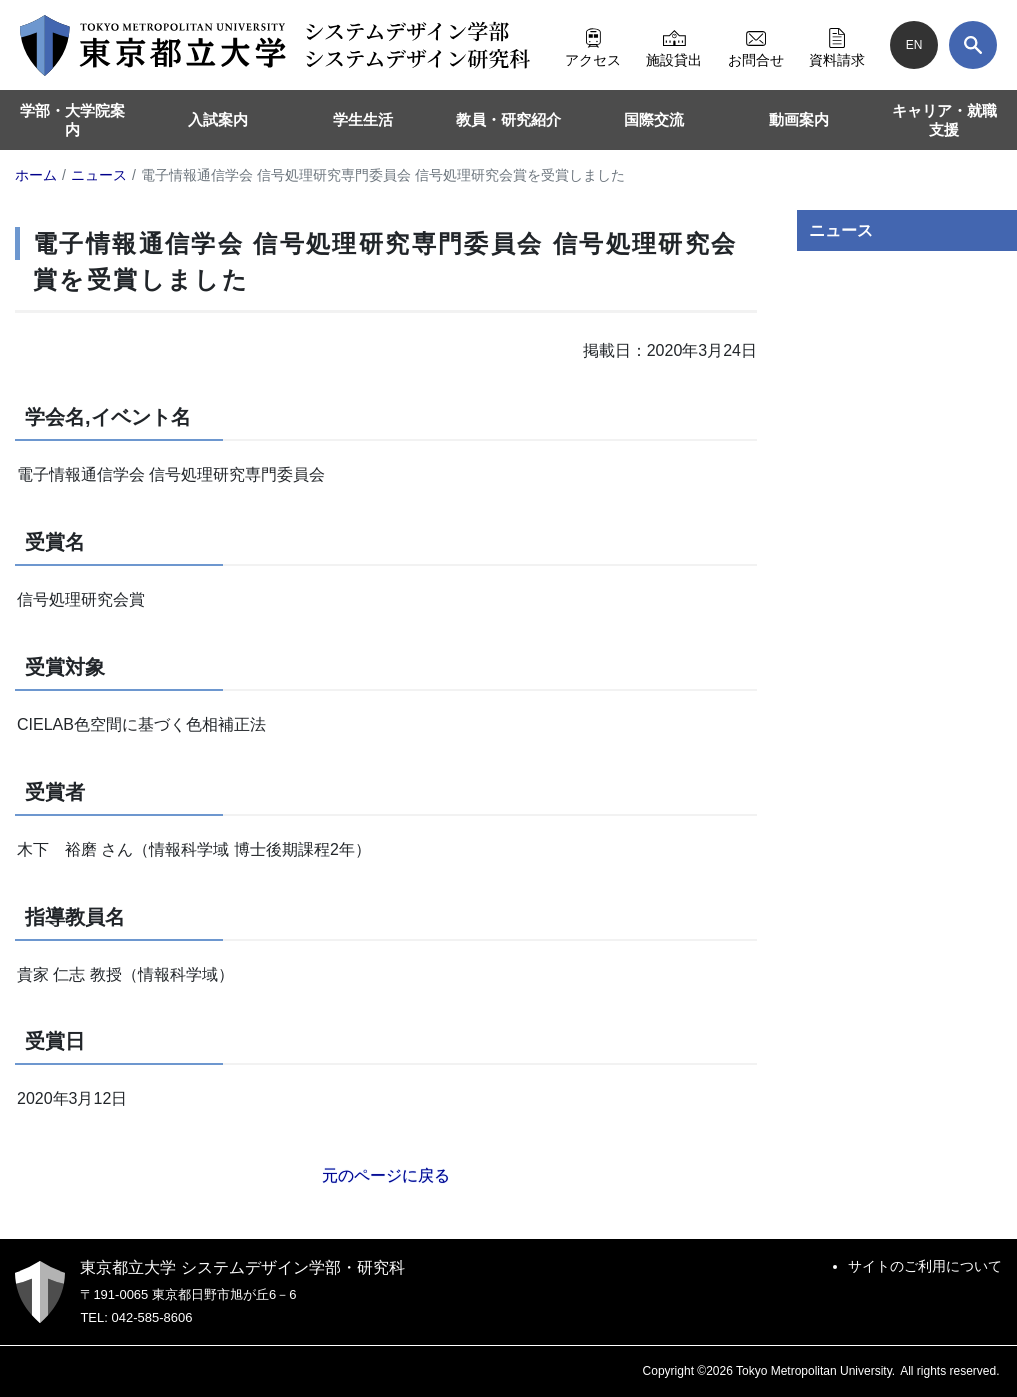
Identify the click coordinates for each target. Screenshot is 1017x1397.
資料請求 (837, 45)
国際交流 (654, 119)
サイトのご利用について (925, 1266)
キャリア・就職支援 (944, 120)
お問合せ (756, 45)
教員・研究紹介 (508, 119)
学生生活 (363, 119)
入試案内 (218, 119)
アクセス (593, 45)
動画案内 (799, 119)
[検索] (973, 45)
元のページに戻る (386, 1175)
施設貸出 (674, 45)
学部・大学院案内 (72, 120)
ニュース (841, 230)
